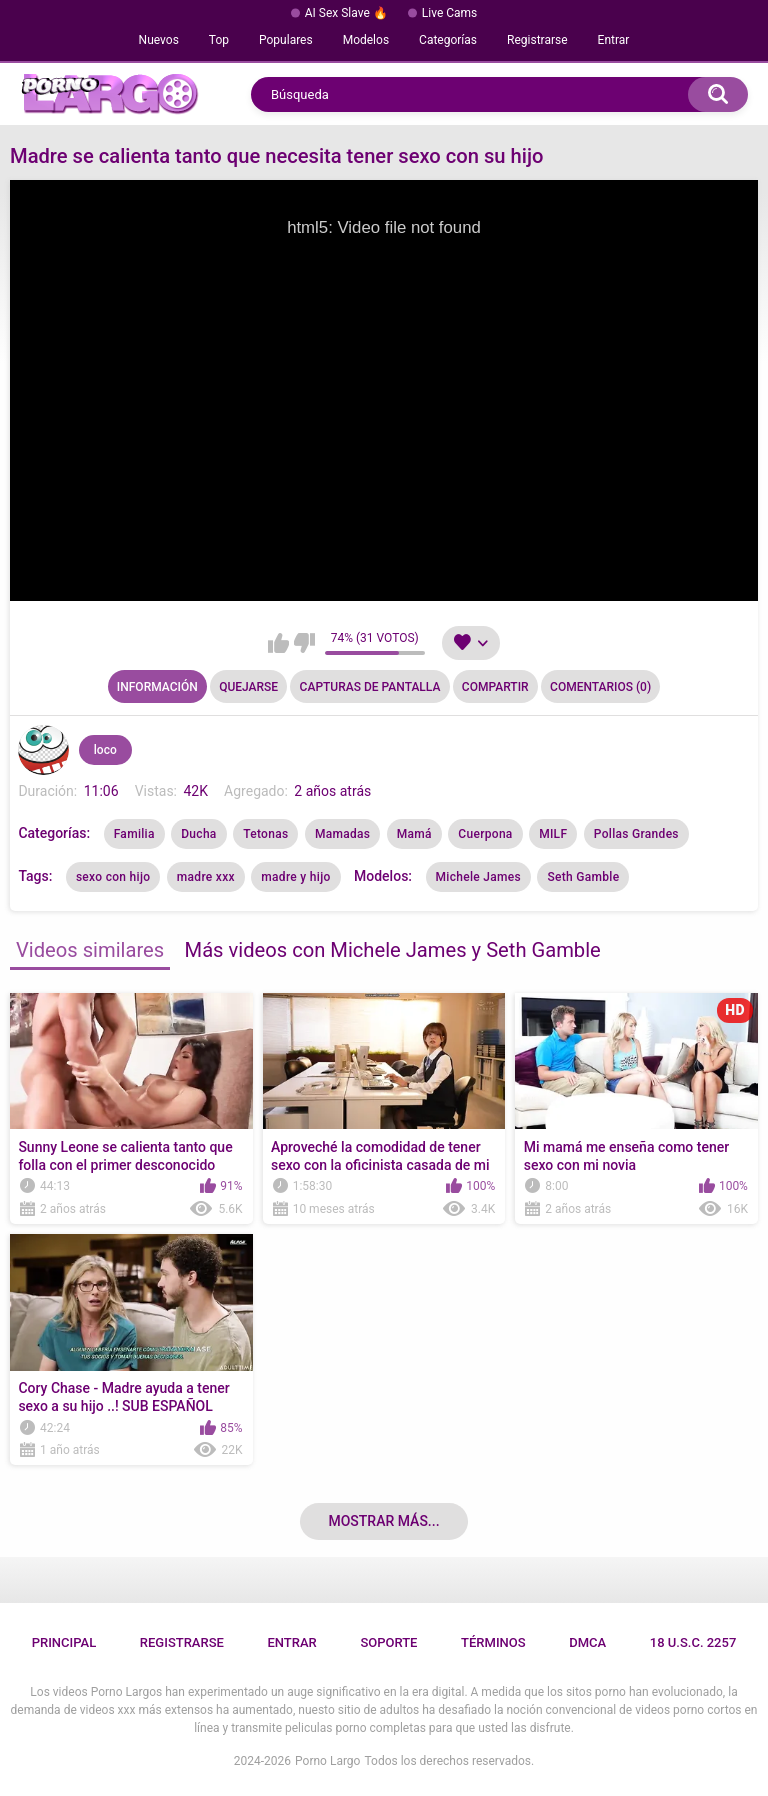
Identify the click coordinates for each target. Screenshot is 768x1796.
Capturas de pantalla (370, 687)
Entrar (614, 40)
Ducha (198, 834)
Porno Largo (327, 1761)
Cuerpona (485, 834)
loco (105, 750)
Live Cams (450, 13)
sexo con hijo (113, 877)
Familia (134, 834)
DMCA (587, 1642)
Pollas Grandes (636, 834)
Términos (493, 1642)
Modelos (366, 40)
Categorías (448, 40)
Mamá (414, 834)
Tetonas (265, 834)
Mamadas (342, 834)
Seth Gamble (583, 877)
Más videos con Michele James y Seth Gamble (393, 950)
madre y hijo (295, 877)
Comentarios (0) (600, 687)
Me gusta (278, 643)
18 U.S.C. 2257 (693, 1642)
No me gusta (304, 643)
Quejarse (248, 687)
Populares (286, 40)
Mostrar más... (383, 1521)
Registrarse (537, 40)
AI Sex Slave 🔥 (346, 13)
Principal (64, 1642)
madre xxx (206, 877)
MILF (553, 834)
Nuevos (159, 40)
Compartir (495, 687)
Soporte (388, 1642)
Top (219, 40)
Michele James (478, 877)
